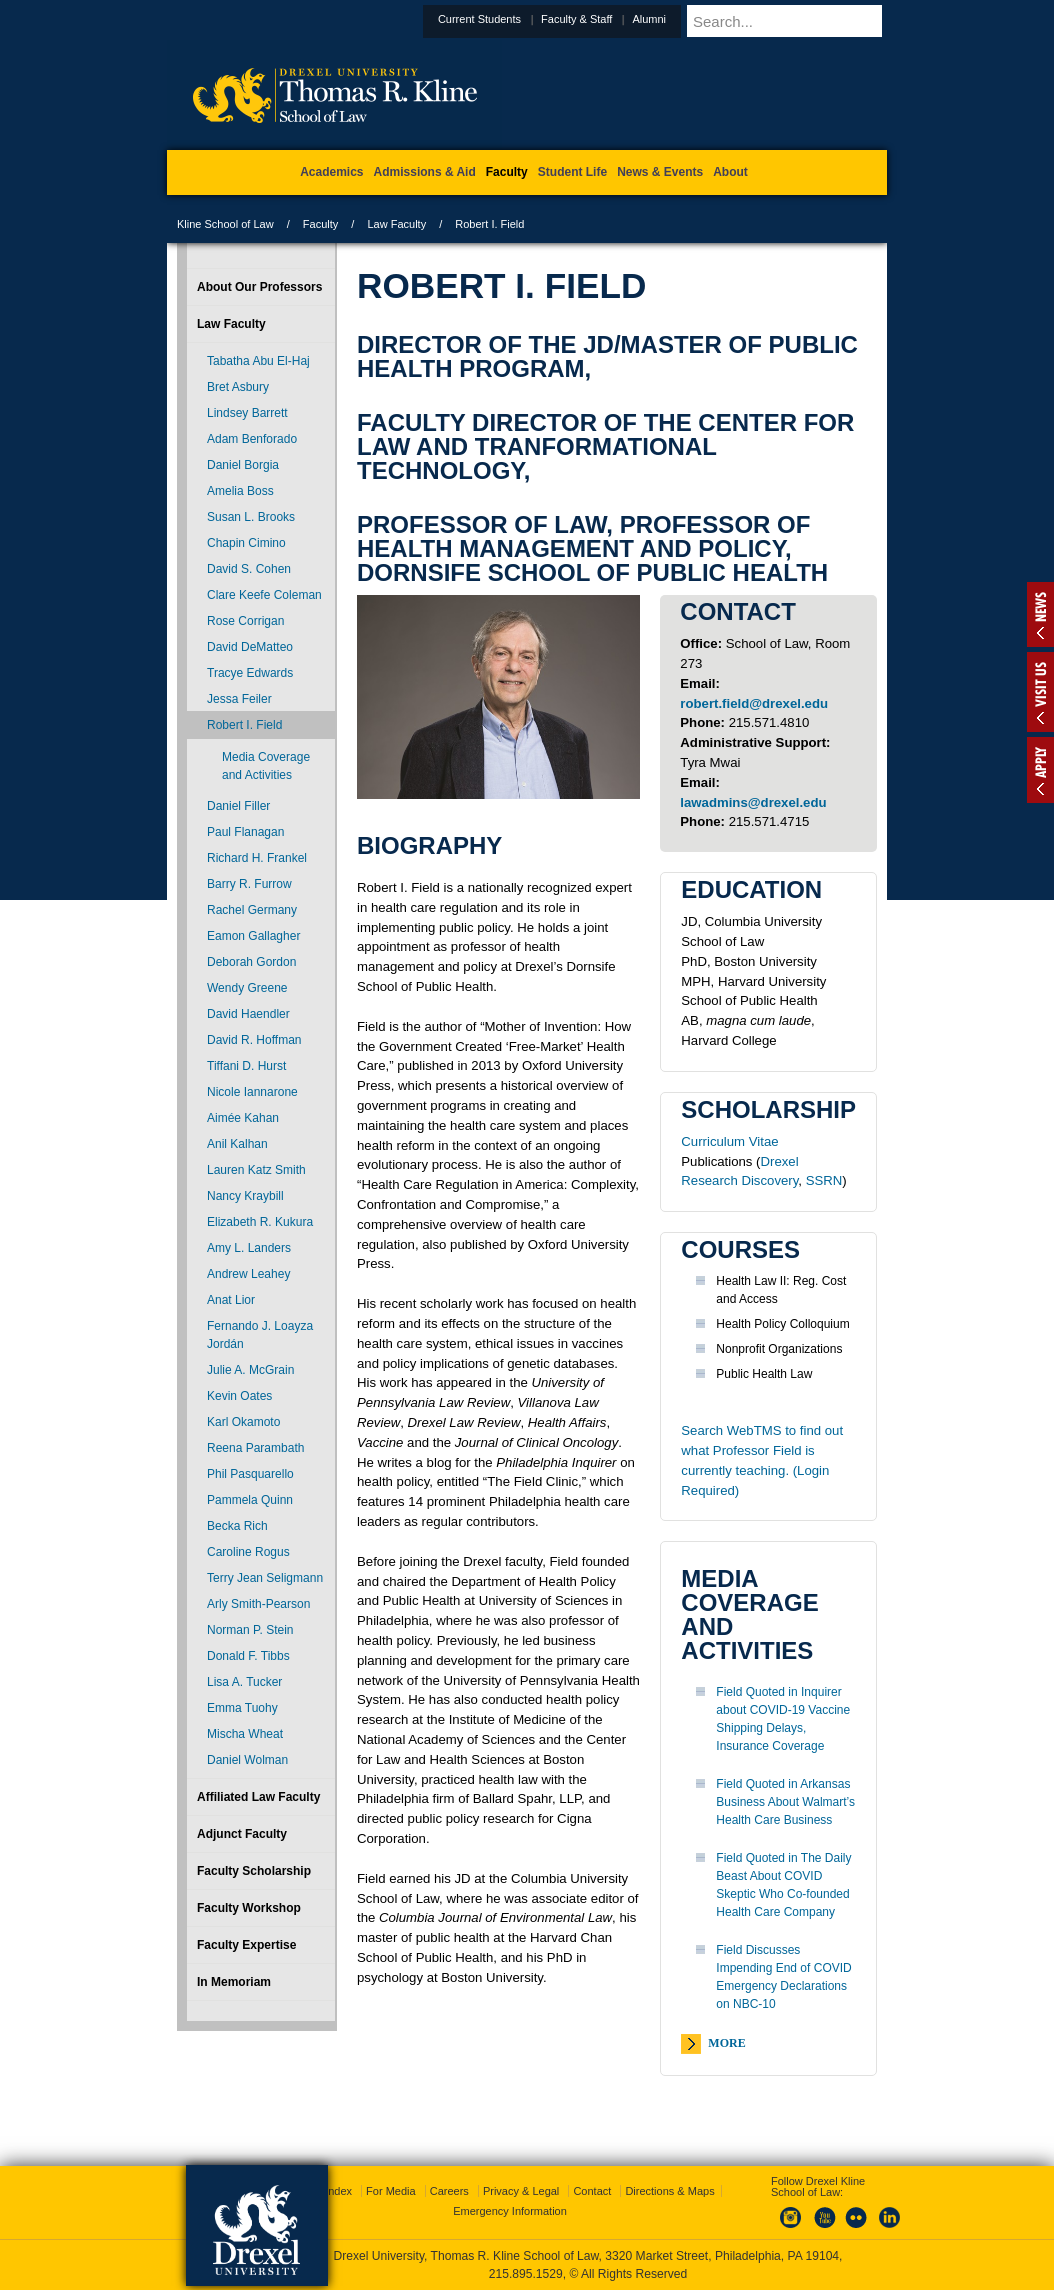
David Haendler (248, 1014)
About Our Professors (259, 287)
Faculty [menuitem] (507, 172)
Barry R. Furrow (249, 884)
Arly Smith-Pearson (258, 1604)
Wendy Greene (247, 988)
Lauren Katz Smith (256, 1170)
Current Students (528, 19)
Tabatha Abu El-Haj (258, 361)
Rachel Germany (252, 910)
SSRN (824, 1180)
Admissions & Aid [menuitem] (425, 172)
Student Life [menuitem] (572, 172)
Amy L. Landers (249, 1248)
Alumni (698, 19)
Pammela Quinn (250, 1500)
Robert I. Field (244, 725)
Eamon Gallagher (253, 936)
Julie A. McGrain (250, 1370)
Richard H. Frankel (257, 858)
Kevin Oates (239, 1396)
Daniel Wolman (247, 1760)
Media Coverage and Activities (266, 766)
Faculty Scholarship (254, 1871)
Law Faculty (396, 224)
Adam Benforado (252, 439)
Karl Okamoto (243, 1422)
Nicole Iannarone (252, 1092)
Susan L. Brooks (251, 517)
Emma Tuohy (242, 1708)
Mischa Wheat (245, 1734)
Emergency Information (510, 2211)
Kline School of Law (225, 224)
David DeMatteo (250, 647)
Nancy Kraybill (245, 1196)
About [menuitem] (730, 172)
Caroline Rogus (248, 1552)
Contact (592, 2191)
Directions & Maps (669, 2191)
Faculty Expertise (246, 1945)
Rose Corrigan (245, 621)
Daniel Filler (238, 806)
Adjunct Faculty (242, 1834)
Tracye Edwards (250, 673)
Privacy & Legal (521, 2191)
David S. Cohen (249, 569)
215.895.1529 (526, 2274)
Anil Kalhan (237, 1144)
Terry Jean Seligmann (265, 1578)
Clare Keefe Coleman (264, 595)
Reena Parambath (255, 1448)
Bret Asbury (238, 387)
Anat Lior (231, 1300)
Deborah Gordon (251, 962)
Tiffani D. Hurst (246, 1066)
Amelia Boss (240, 491)
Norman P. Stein (250, 1630)
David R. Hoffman (254, 1040)
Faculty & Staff (625, 19)
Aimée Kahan (243, 1118)
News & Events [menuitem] (660, 172)
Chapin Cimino (246, 543)
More (726, 2043)
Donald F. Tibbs (248, 1656)
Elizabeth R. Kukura (260, 1222)
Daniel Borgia (243, 465)
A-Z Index (328, 2191)
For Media (391, 2191)
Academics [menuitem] (331, 172)
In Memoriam (234, 1982)
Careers (449, 2191)
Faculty (320, 224)
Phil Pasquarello (250, 1474)
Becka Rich (237, 1526)
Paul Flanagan (245, 832)
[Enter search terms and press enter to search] (811, 21)
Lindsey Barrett (247, 413)
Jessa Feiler (239, 699)
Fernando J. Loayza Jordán (260, 1335)
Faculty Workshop (249, 1908)
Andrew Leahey (248, 1274)
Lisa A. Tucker (244, 1682)
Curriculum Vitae (729, 1141)
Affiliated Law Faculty (258, 1797)
